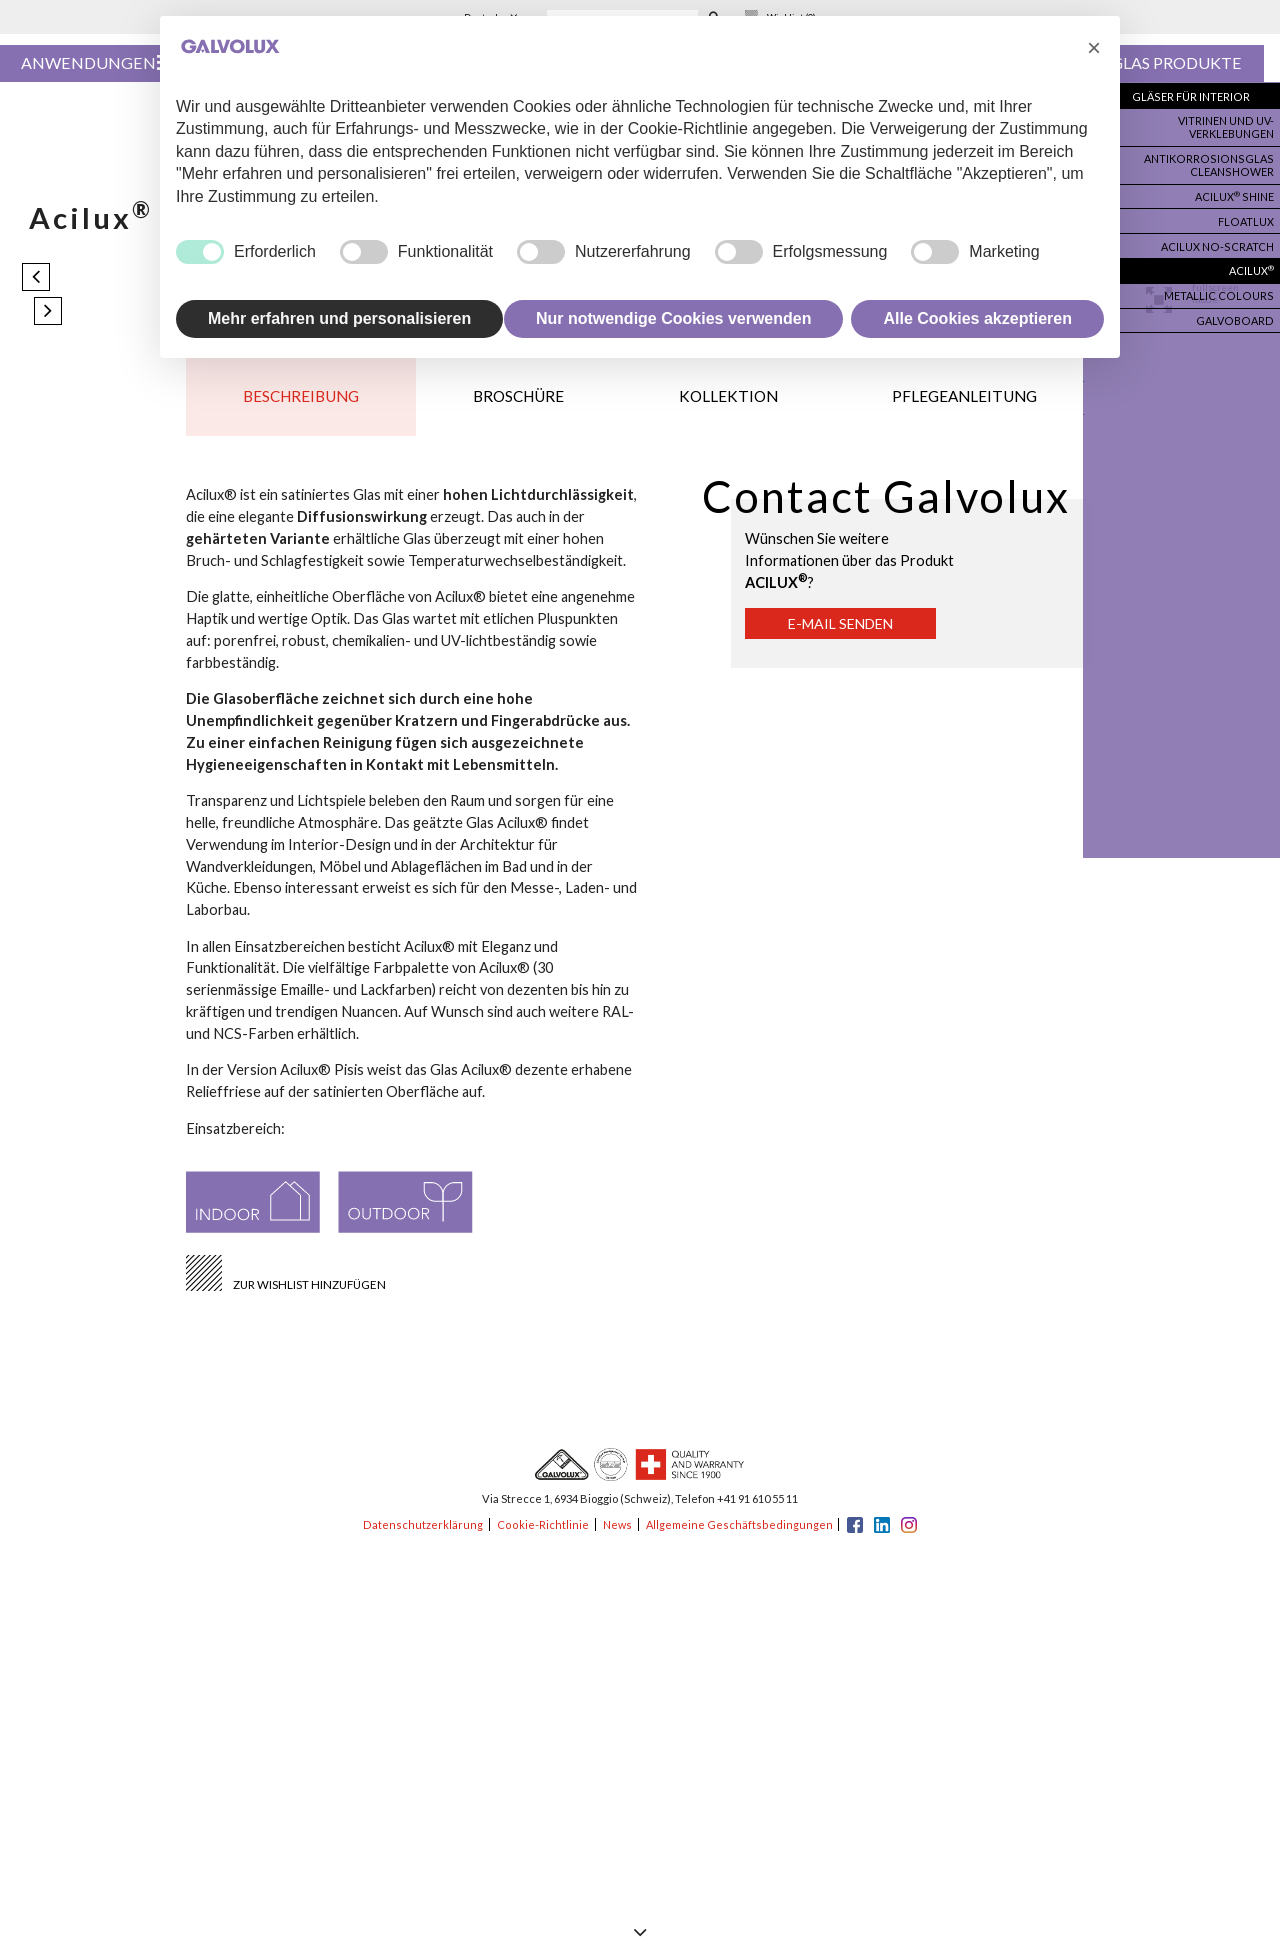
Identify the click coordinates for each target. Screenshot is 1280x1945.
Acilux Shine (1233, 190)
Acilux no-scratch (1220, 237)
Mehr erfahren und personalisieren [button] (339, 318)
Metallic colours (1223, 283)
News (615, 1535)
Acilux (1249, 259)
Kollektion (729, 402)
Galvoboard (1236, 306)
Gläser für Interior (1196, 97)
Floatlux (1246, 214)
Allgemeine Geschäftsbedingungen (739, 1535)
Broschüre (520, 402)
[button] (1094, 48)
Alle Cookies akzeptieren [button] (977, 318)
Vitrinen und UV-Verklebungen (1224, 126)
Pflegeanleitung (964, 402)
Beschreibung (302, 402)
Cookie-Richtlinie (541, 1535)
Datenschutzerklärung (422, 1535)
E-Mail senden (846, 634)
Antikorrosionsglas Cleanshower (1215, 161)
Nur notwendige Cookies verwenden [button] (674, 318)
